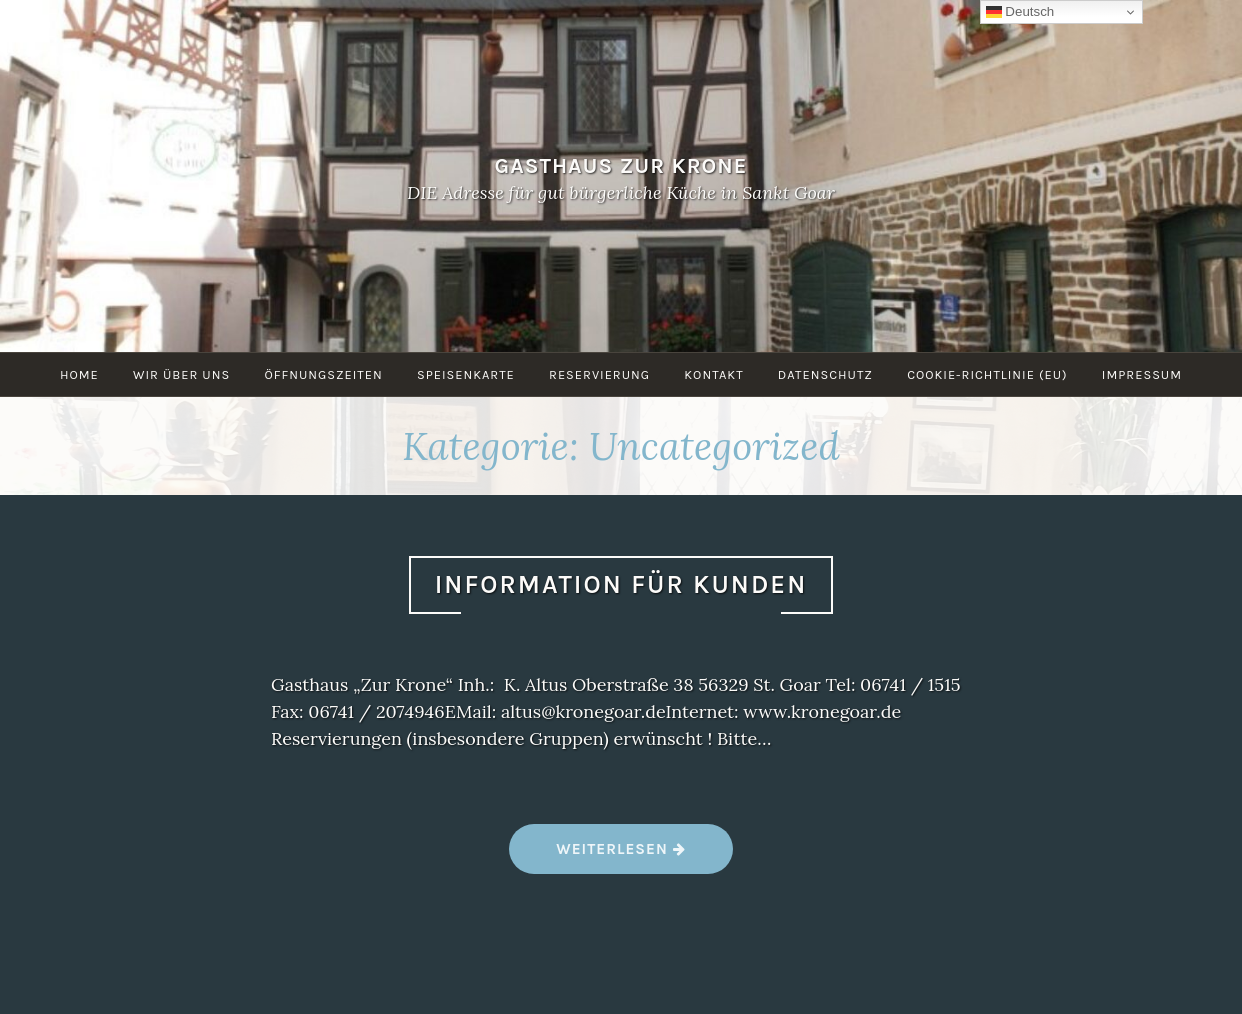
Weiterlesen (621, 856)
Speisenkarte (466, 374)
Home (79, 374)
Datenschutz (825, 374)
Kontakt (713, 374)
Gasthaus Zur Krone (621, 164)
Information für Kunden (621, 584)
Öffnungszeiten (323, 374)
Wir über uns (181, 374)
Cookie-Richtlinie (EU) (987, 374)
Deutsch (1020, 12)
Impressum (1142, 374)
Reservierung (599, 374)
